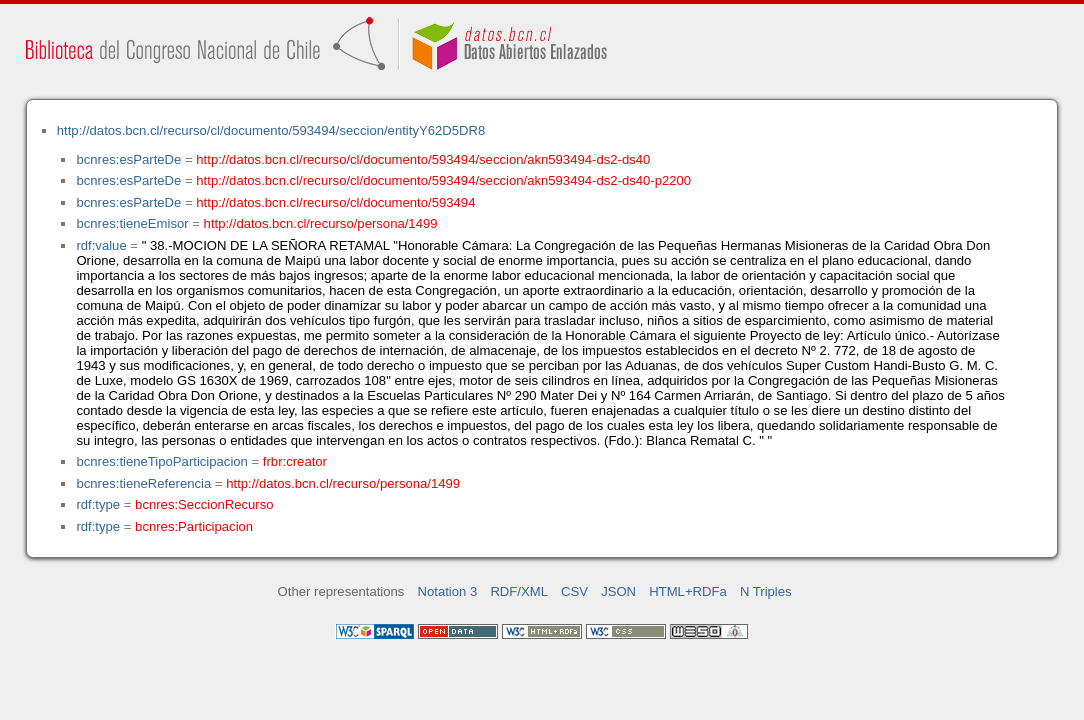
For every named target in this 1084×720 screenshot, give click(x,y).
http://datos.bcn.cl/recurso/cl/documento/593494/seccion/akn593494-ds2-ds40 (423, 159)
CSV (574, 591)
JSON (618, 591)
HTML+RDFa (688, 591)
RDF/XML (519, 591)
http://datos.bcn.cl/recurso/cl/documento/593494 (335, 202)
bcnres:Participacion (194, 526)
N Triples (766, 591)
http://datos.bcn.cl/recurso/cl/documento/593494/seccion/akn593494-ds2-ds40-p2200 (443, 180)
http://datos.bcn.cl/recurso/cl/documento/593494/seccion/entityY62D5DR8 (271, 130)
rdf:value (101, 245)
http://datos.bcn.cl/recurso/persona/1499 (321, 223)
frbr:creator (295, 461)
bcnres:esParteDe (128, 159)
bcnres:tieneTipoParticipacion (161, 461)
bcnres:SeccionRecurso (204, 504)
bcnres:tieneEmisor (132, 223)
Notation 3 (448, 591)
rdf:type (98, 504)
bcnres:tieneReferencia (143, 483)
